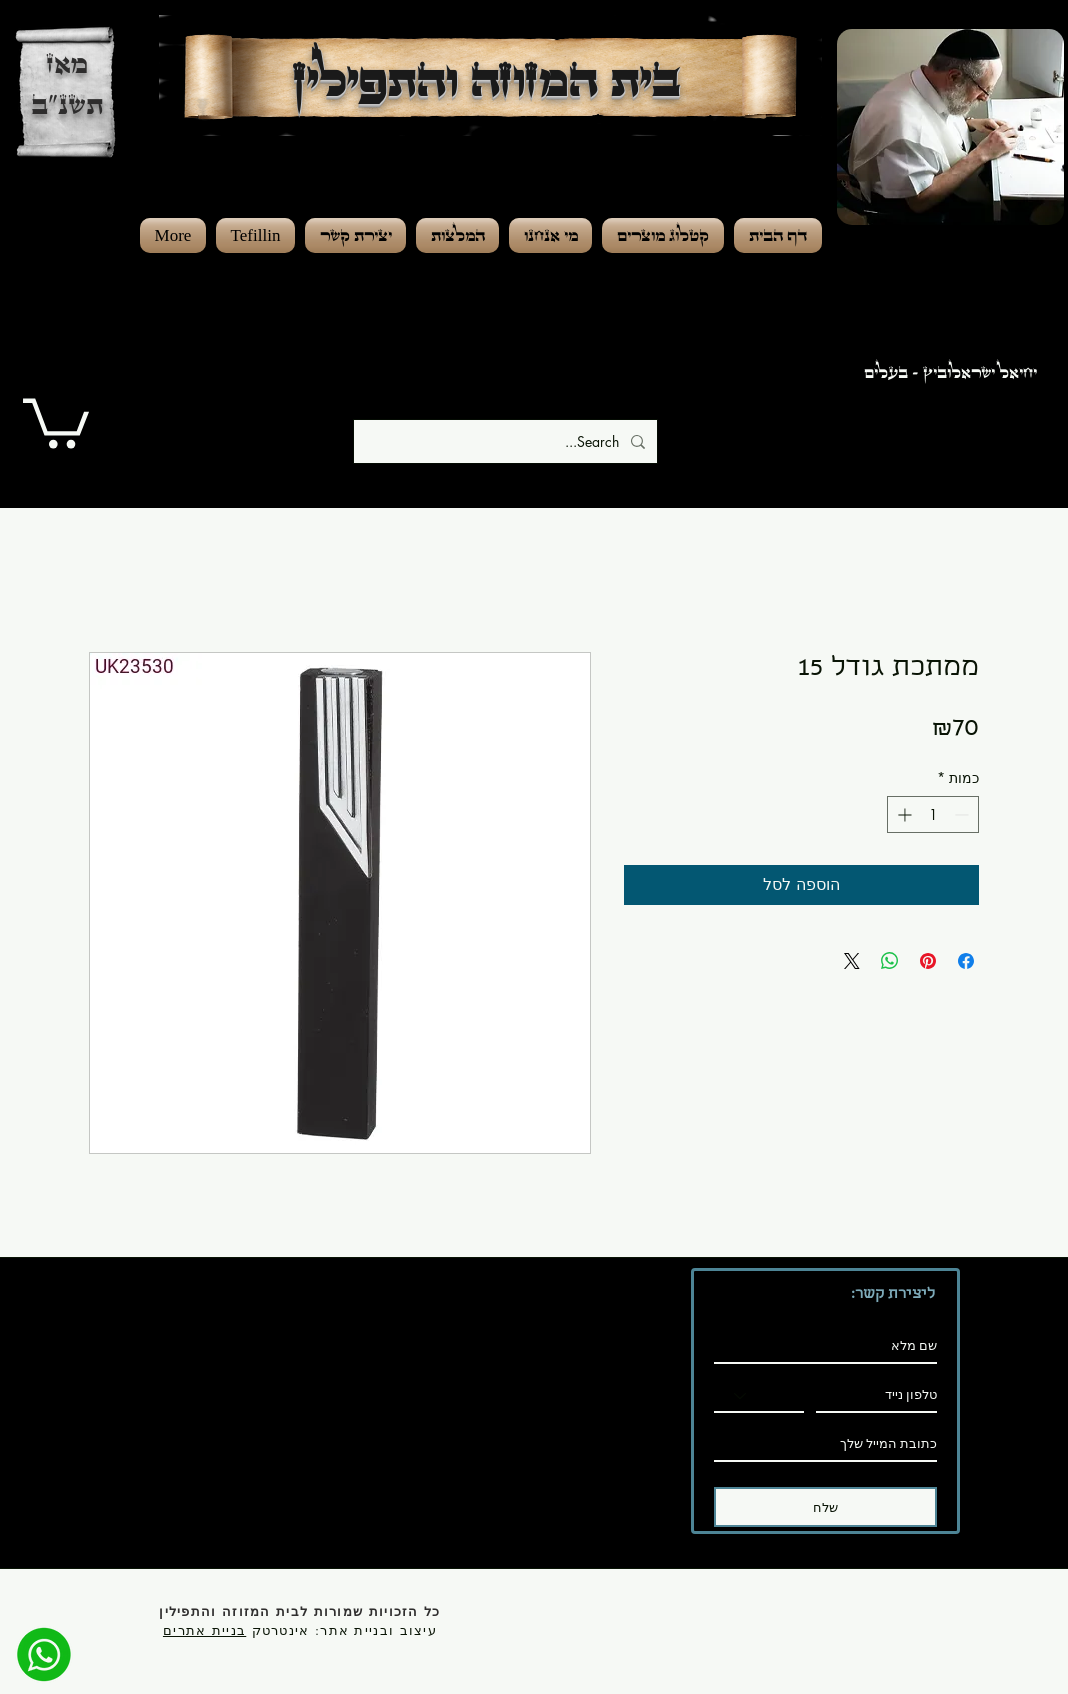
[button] (56, 420)
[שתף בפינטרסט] (928, 961)
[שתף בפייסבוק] (966, 961)
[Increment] (902, 814)
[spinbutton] (933, 814)
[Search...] (507, 441)
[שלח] (825, 1507)
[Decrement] (963, 814)
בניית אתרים (204, 1630)
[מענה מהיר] (44, 1654)
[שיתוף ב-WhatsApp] (890, 961)
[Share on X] (852, 961)
